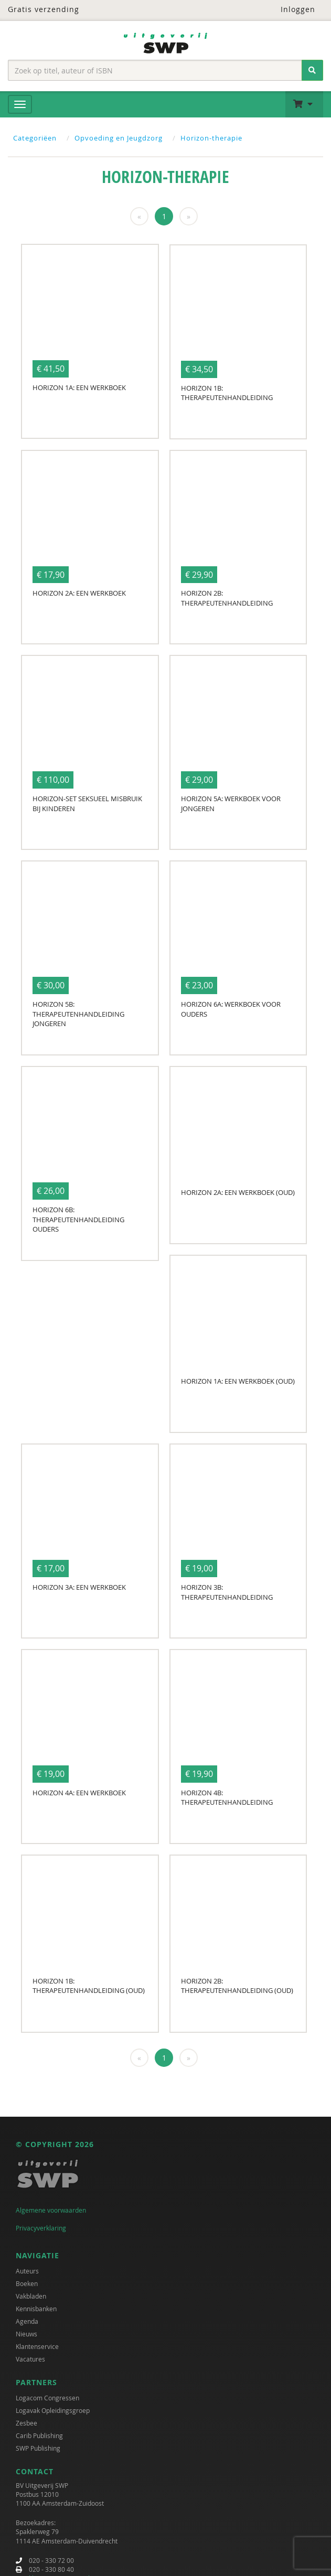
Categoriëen (35, 138)
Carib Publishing (39, 2435)
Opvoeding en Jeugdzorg (118, 138)
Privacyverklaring (41, 2228)
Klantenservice (37, 2346)
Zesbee (26, 2423)
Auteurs (27, 2271)
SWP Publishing (38, 2448)
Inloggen (291, 9)
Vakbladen (31, 2296)
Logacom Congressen (47, 2398)
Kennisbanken (36, 2308)
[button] (304, 104)
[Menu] (20, 104)
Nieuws (26, 2334)
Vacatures (30, 2359)
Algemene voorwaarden (51, 2210)
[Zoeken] (312, 70)
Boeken (27, 2283)
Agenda (27, 2321)
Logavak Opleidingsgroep (53, 2410)
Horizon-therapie (211, 138)
